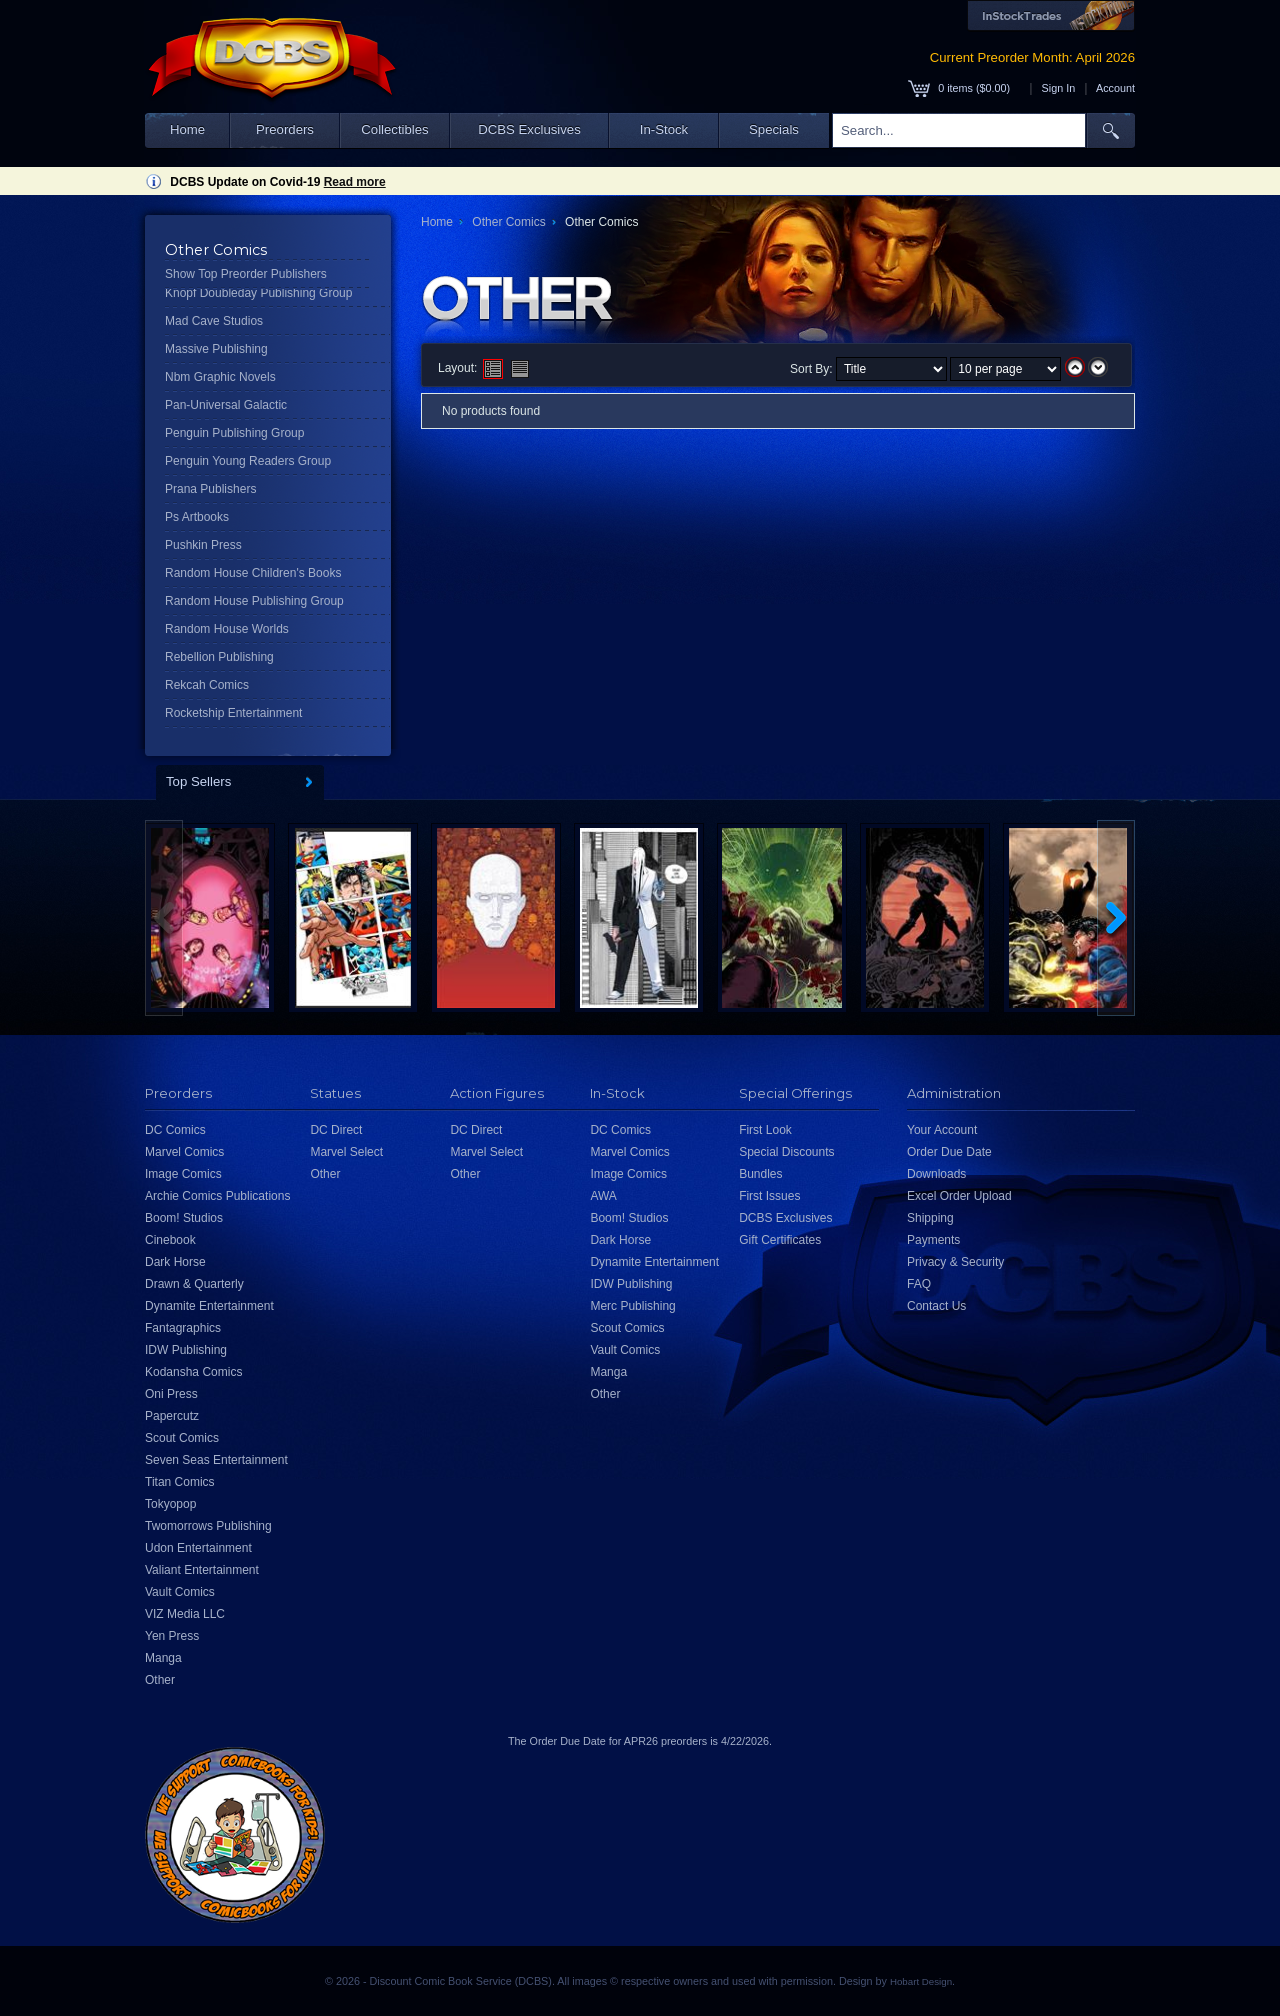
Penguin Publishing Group (234, 433)
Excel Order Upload (959, 1196)
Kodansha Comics (193, 1372)
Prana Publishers (210, 489)
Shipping (930, 1218)
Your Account (942, 1130)
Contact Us (936, 1306)
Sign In (1059, 88)
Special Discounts (786, 1152)
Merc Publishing (632, 1306)
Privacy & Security (955, 1262)
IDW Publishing (186, 1350)
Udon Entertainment (198, 1548)
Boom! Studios (184, 1218)
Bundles (760, 1174)
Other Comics (508, 222)
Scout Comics (182, 1438)
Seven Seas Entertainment (216, 1460)
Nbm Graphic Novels (220, 377)
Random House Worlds (227, 629)
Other (160, 1680)
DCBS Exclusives (529, 129)
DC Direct (336, 1130)
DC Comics (175, 1130)
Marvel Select (346, 1152)
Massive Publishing (216, 349)
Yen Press (172, 1636)
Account (1115, 88)
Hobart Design (921, 1981)
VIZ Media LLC (185, 1614)
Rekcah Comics (207, 685)
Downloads (936, 1174)
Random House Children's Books (253, 573)
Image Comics (183, 1174)
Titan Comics (180, 1482)
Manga (163, 1658)
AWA (603, 1196)
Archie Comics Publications (217, 1196)
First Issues (769, 1196)
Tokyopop (170, 1504)
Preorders (285, 129)
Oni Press (171, 1394)
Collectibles (394, 129)
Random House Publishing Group (254, 601)
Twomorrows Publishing (208, 1526)
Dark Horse (175, 1262)
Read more (355, 182)
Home (187, 129)
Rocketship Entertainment (233, 713)
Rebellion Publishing (219, 657)
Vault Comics (180, 1592)
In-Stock (664, 129)
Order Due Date (949, 1152)
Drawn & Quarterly (194, 1284)
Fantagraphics (183, 1328)
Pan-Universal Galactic (226, 405)
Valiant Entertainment (202, 1570)
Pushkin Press (203, 545)
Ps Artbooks (197, 517)
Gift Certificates (780, 1240)
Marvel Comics (184, 1152)
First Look (765, 1130)
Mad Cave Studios (214, 321)
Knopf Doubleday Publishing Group (258, 293)
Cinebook (170, 1240)
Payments (933, 1240)
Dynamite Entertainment (209, 1306)
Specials (774, 129)
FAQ (919, 1284)
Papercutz (172, 1416)
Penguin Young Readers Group (248, 461)
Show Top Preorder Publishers (246, 274)
